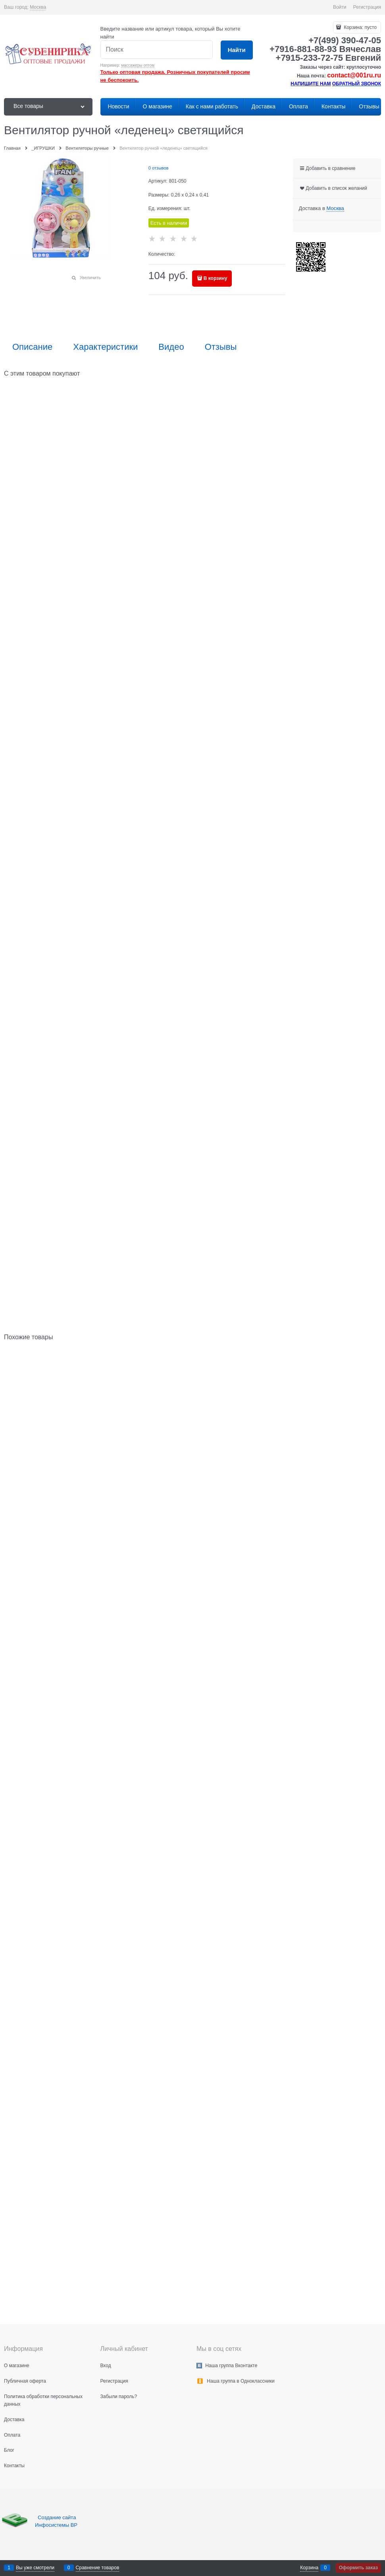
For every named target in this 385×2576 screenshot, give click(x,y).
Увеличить (90, 277)
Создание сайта (57, 2517)
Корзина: (360, 27)
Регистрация (367, 7)
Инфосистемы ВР (56, 2525)
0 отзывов (158, 168)
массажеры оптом (137, 65)
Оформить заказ (358, 2567)
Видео (171, 347)
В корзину (215, 278)
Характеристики (105, 347)
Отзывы (221, 347)
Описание (32, 347)
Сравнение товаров (97, 2567)
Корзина (309, 2567)
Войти (339, 7)
